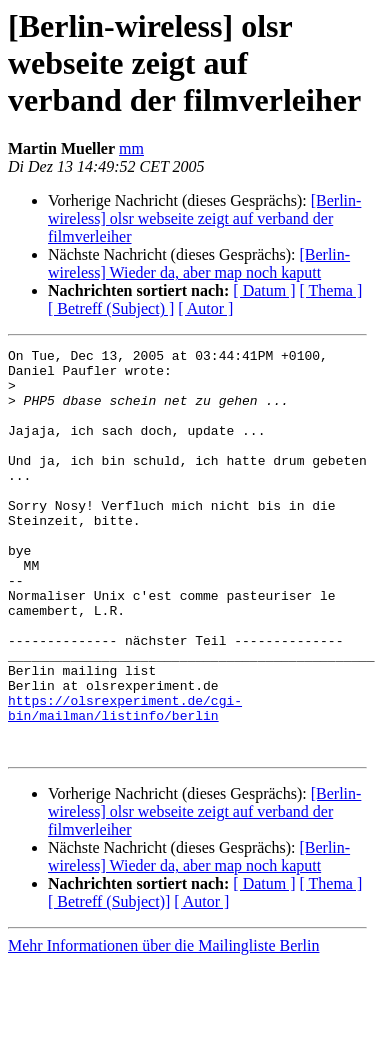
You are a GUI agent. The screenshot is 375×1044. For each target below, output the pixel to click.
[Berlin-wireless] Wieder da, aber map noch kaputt (199, 263)
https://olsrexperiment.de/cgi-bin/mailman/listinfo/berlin (125, 781)
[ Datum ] (264, 290)
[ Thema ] (331, 290)
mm (131, 148)
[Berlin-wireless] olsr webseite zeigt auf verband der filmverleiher (204, 218)
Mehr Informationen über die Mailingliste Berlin (163, 1026)
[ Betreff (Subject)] (109, 982)
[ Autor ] (205, 308)
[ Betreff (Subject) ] (111, 308)
